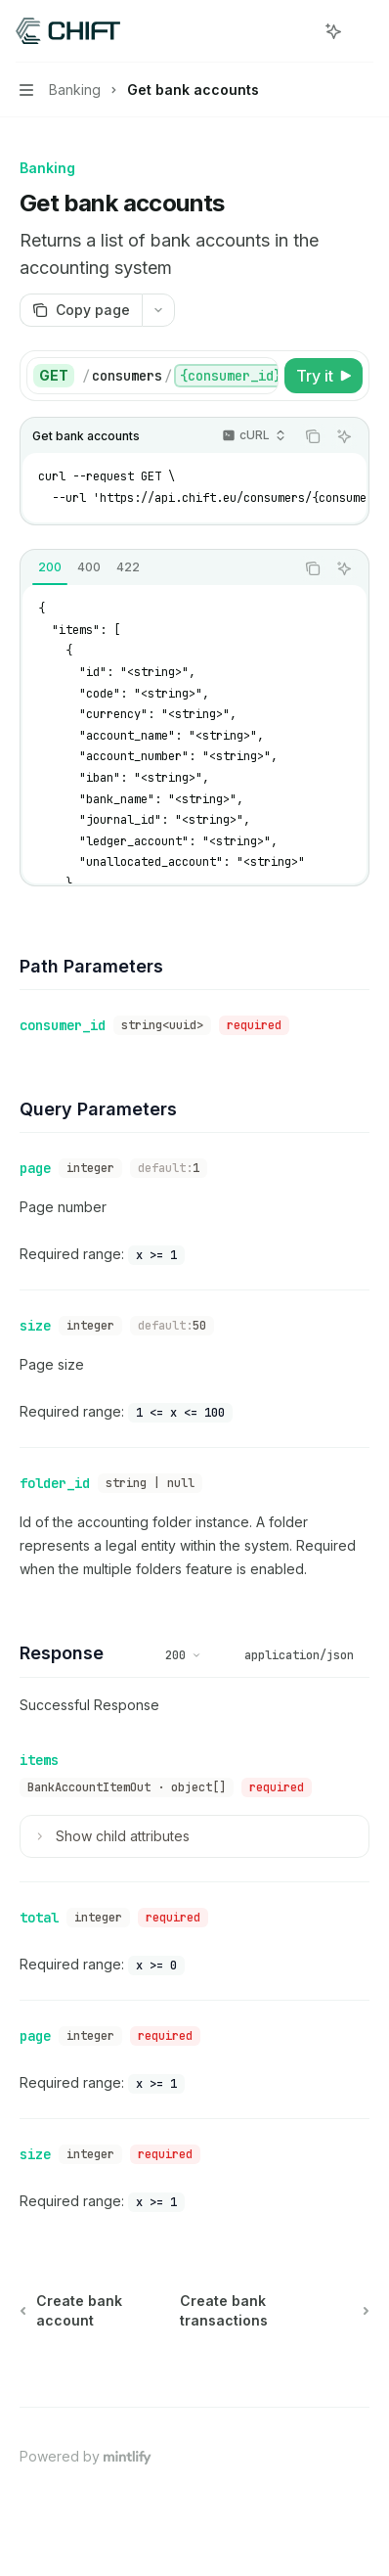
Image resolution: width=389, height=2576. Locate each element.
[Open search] (297, 31)
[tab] (49, 567)
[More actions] (363, 31)
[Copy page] (81, 310)
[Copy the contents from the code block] (312, 436)
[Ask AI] (344, 436)
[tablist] (157, 568)
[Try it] (323, 375)
